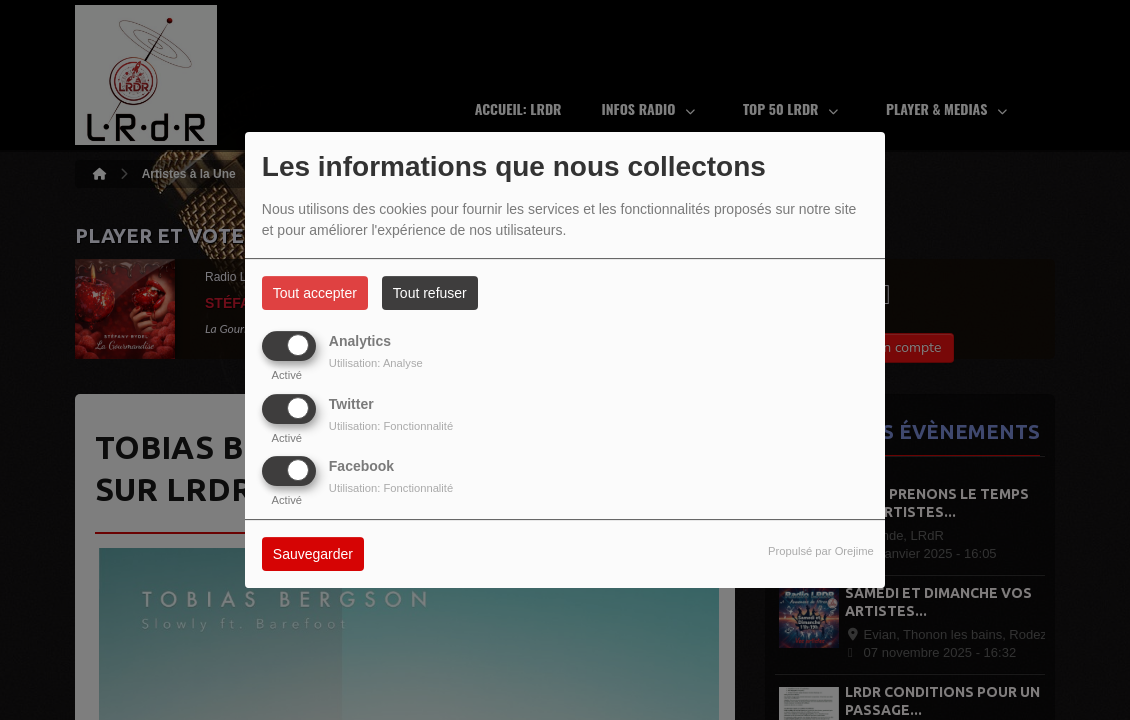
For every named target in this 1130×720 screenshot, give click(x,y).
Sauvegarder (313, 554)
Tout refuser (430, 293)
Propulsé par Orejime (821, 551)
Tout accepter (315, 293)
